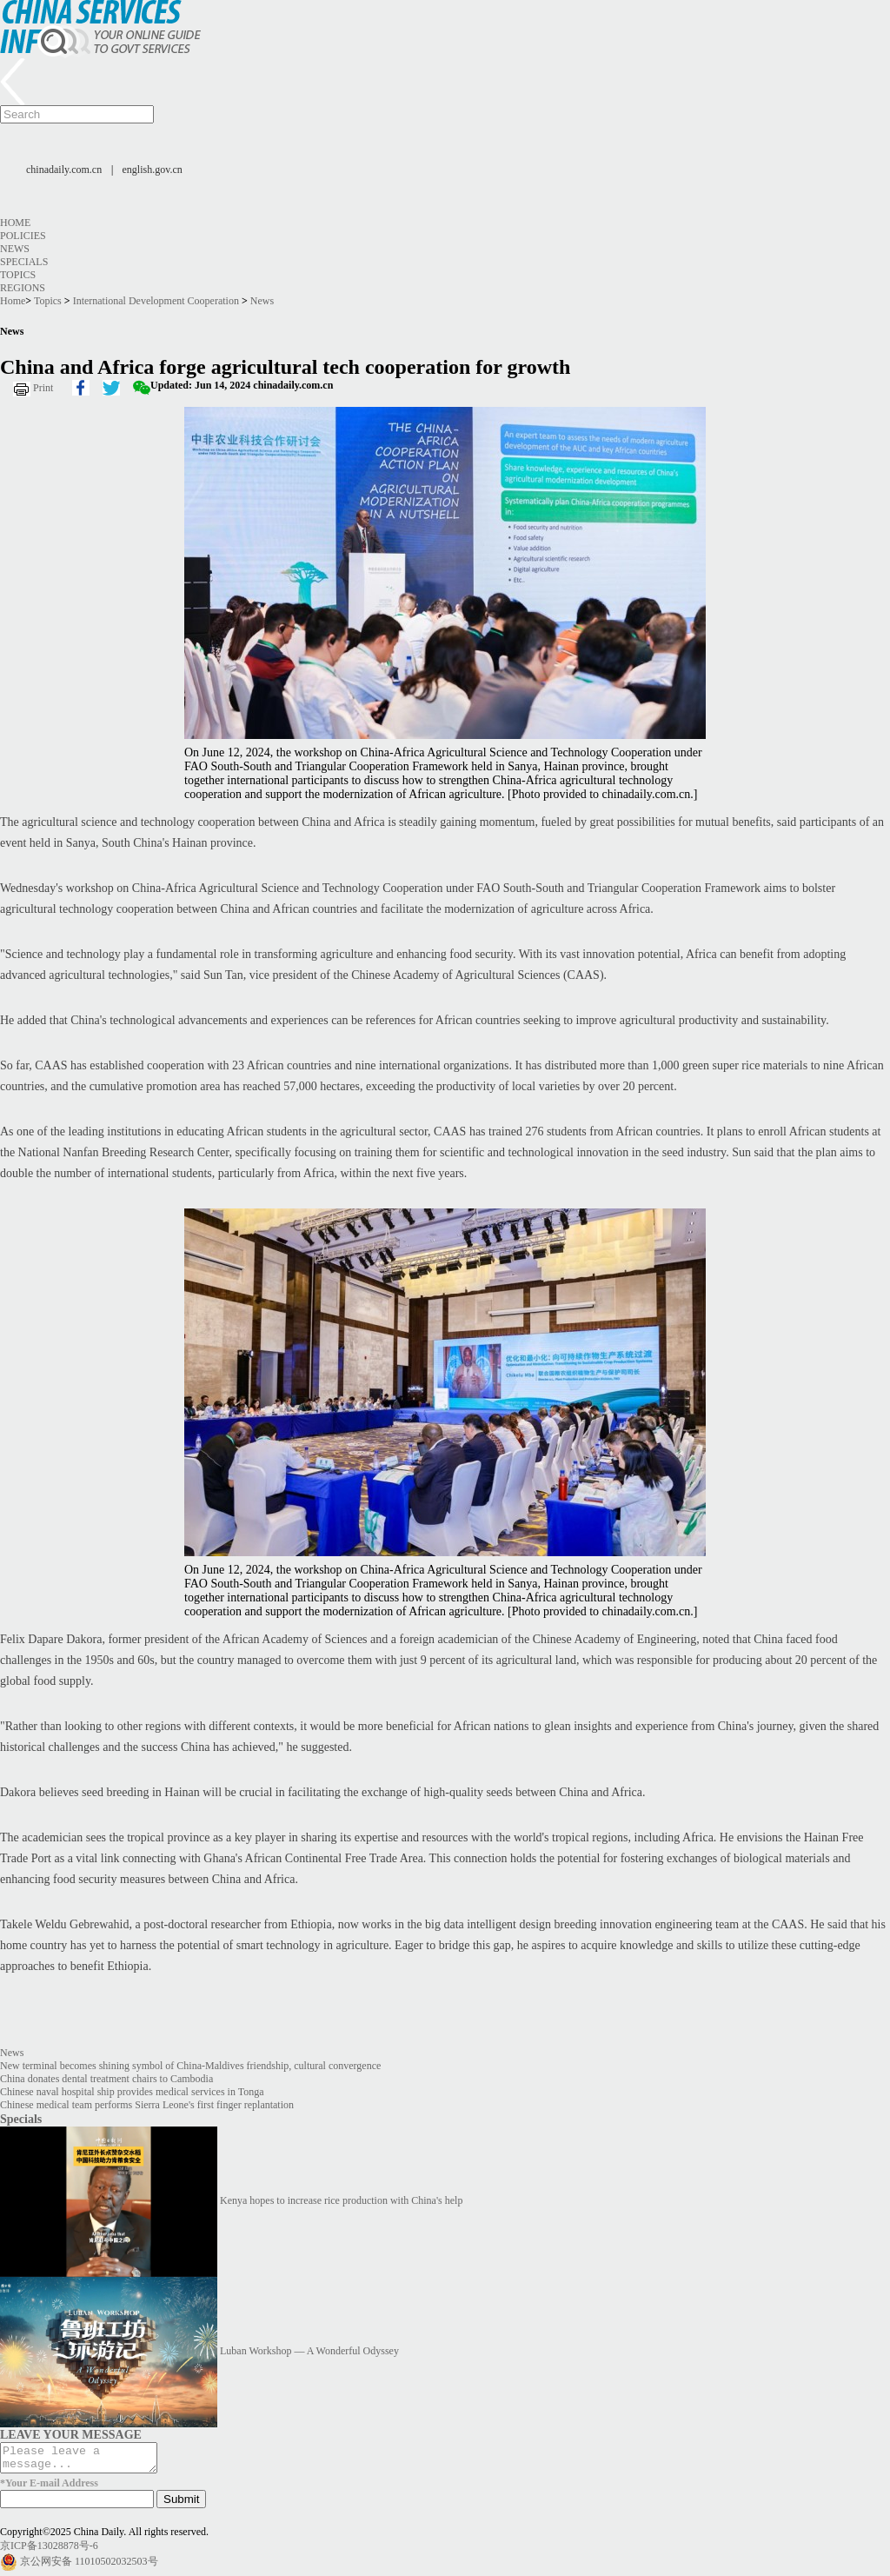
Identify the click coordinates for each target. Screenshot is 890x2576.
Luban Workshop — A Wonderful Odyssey (309, 2351)
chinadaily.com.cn (64, 169)
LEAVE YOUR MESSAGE (71, 2434)
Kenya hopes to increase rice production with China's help (341, 2200)
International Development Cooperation (156, 301)
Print (43, 388)
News (15, 249)
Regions (22, 288)
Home (15, 222)
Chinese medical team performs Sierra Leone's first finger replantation (147, 2105)
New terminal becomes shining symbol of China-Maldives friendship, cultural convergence (190, 2066)
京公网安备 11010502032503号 (89, 2566)
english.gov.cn (153, 169)
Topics (18, 275)
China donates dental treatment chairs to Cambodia (106, 2079)
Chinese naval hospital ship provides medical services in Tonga (132, 2092)
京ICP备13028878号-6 (49, 2551)
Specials (24, 262)
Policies (23, 236)
